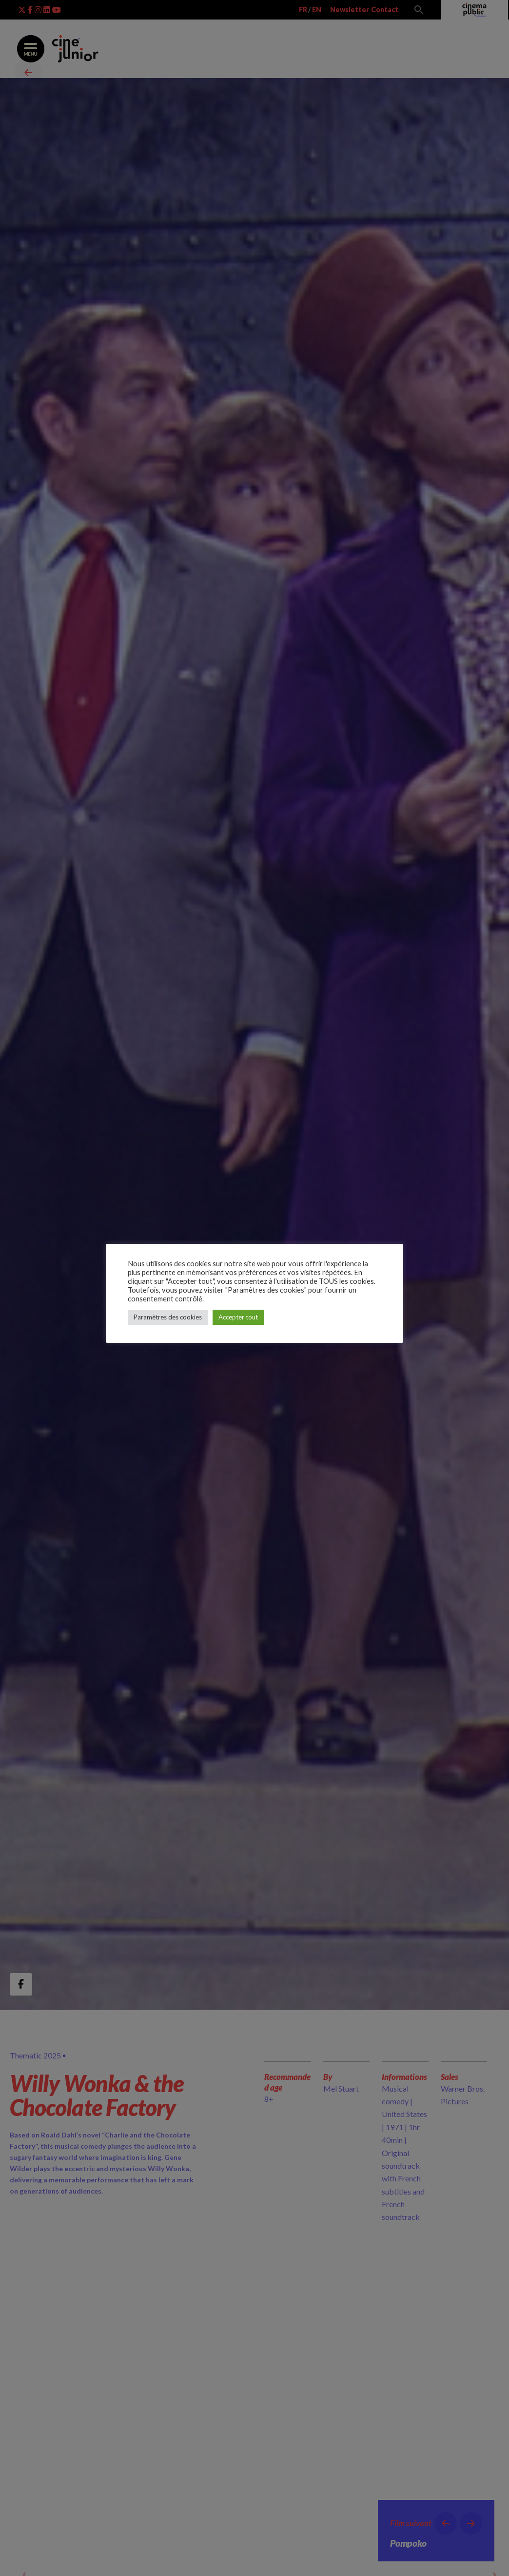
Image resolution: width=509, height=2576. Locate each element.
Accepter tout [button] (238, 1317)
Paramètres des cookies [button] (168, 1317)
